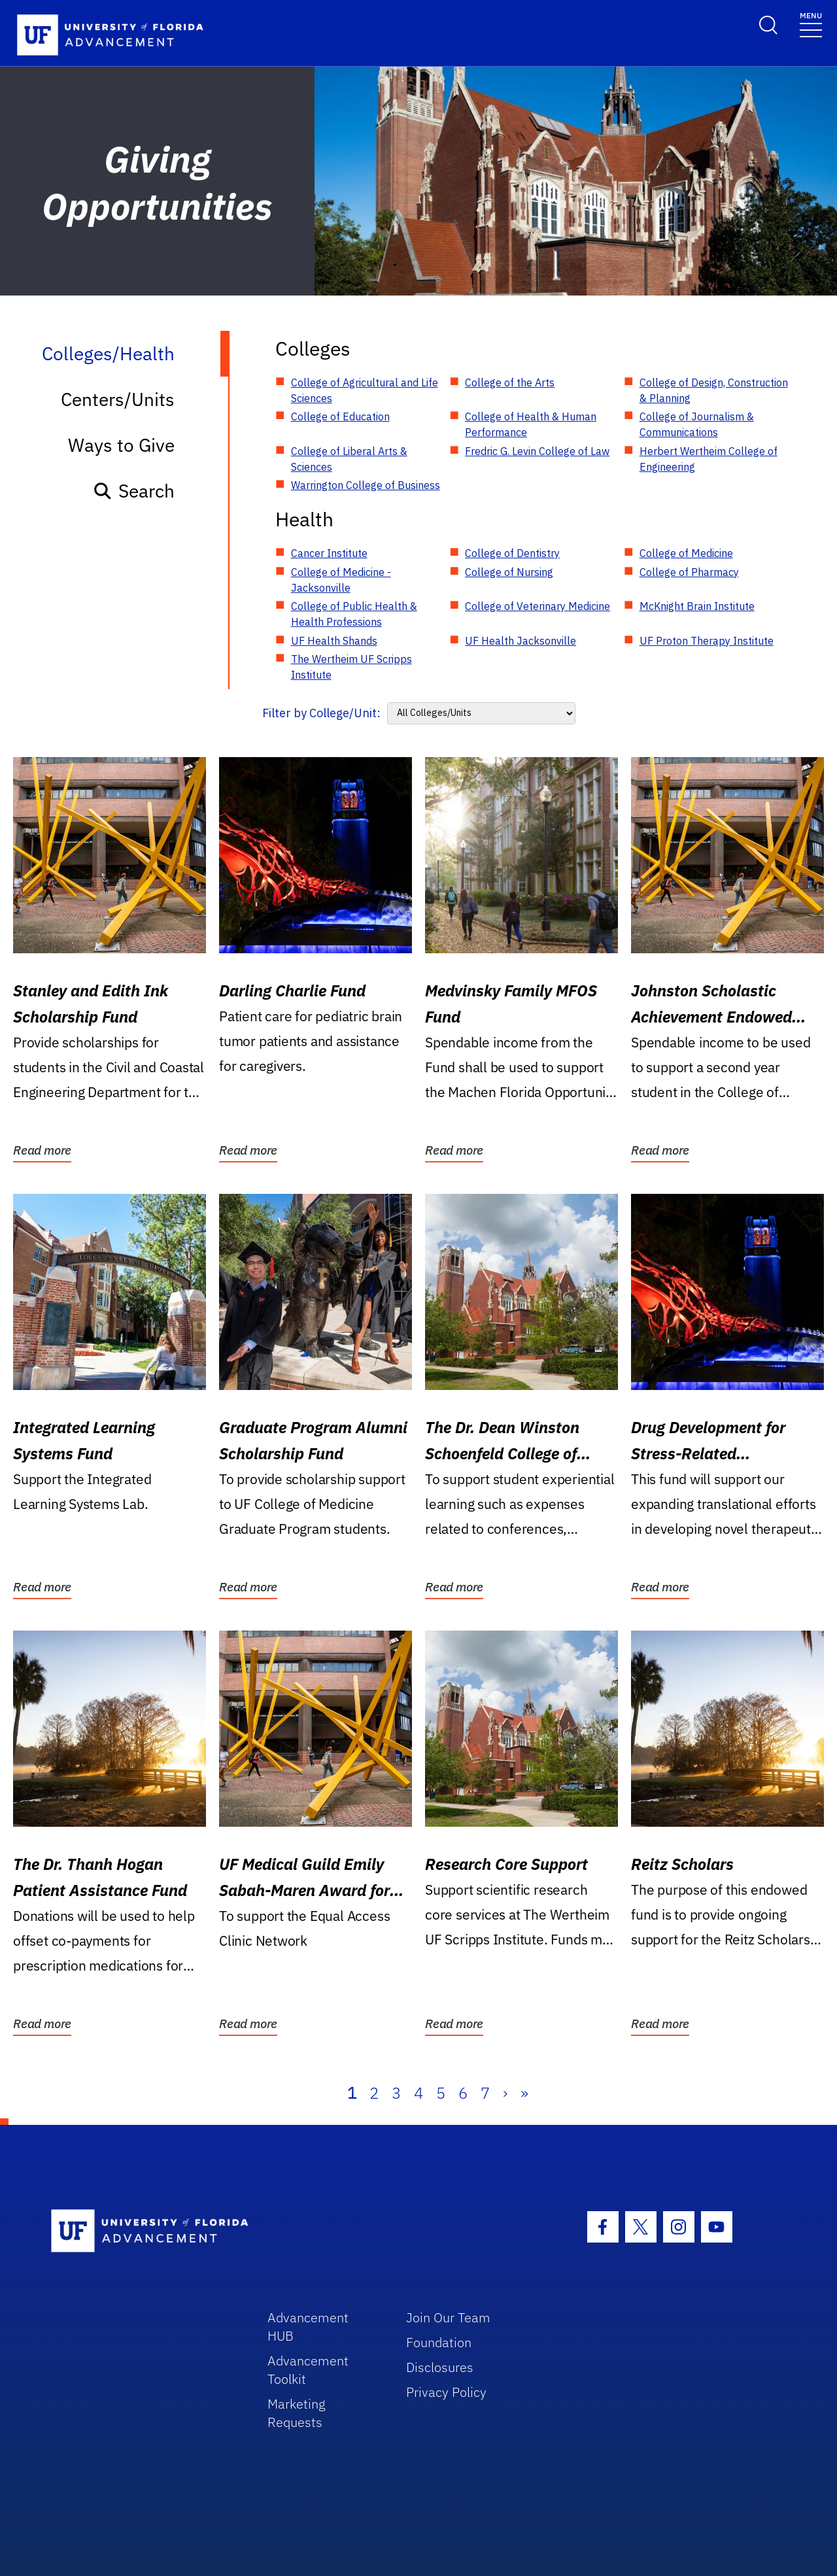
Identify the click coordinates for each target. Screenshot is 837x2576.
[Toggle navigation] (811, 24)
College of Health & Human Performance (530, 424)
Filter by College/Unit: (321, 712)
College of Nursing (509, 572)
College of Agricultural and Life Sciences (364, 390)
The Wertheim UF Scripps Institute (351, 666)
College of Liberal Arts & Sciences (349, 459)
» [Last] (524, 2092)
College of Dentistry (512, 553)
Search (133, 491)
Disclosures (439, 2367)
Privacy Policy (446, 2392)
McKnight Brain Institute (697, 606)
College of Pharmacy (689, 572)
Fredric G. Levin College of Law (537, 451)
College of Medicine (686, 553)
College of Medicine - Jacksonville (341, 580)
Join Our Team (448, 2317)
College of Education (340, 416)
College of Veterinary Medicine (537, 606)
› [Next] (505, 2092)
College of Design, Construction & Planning (714, 390)
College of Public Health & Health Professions (354, 614)
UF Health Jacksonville (520, 640)
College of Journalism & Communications (697, 424)
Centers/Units (118, 399)
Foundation (438, 2342)
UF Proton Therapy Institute (707, 640)
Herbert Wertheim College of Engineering (708, 459)
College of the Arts (510, 382)
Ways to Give (121, 445)
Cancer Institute (329, 553)
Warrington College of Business (365, 485)
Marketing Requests (296, 2413)
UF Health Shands (334, 640)
